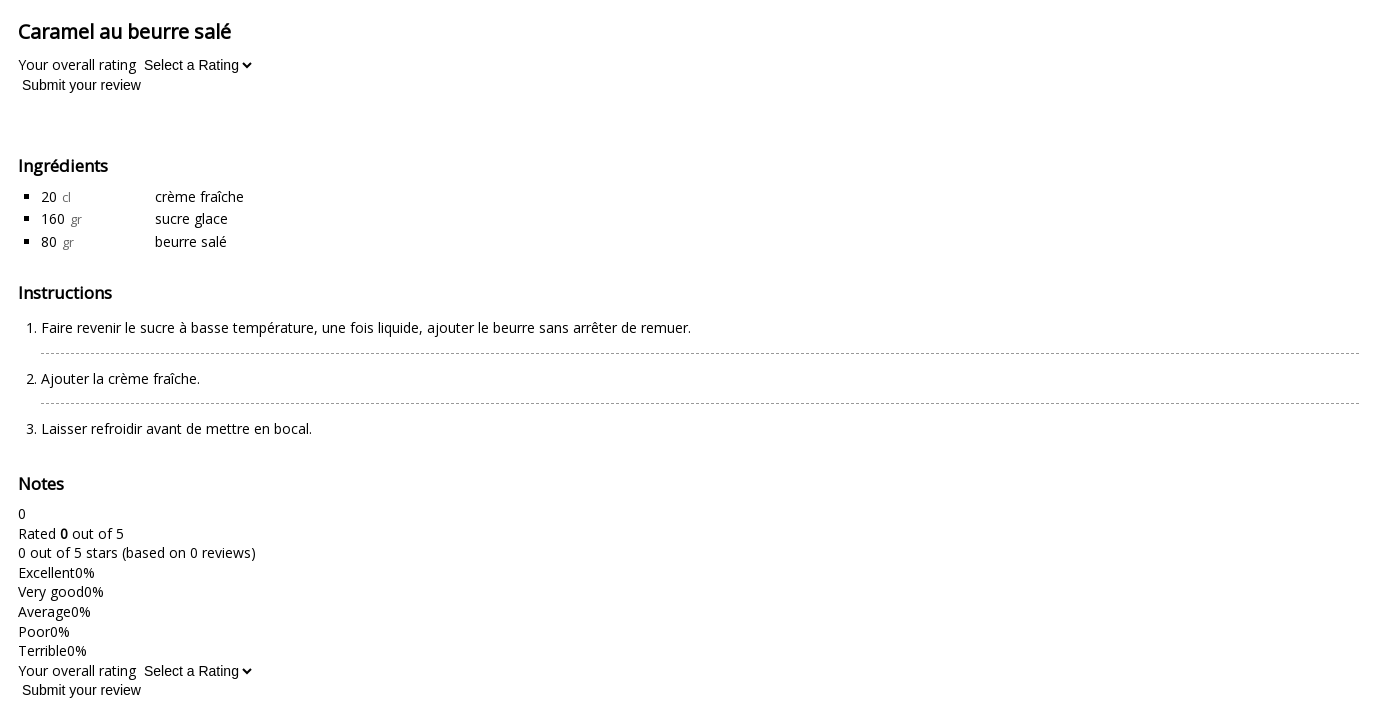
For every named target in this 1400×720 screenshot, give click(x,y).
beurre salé (191, 241)
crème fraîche (199, 196)
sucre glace (191, 218)
